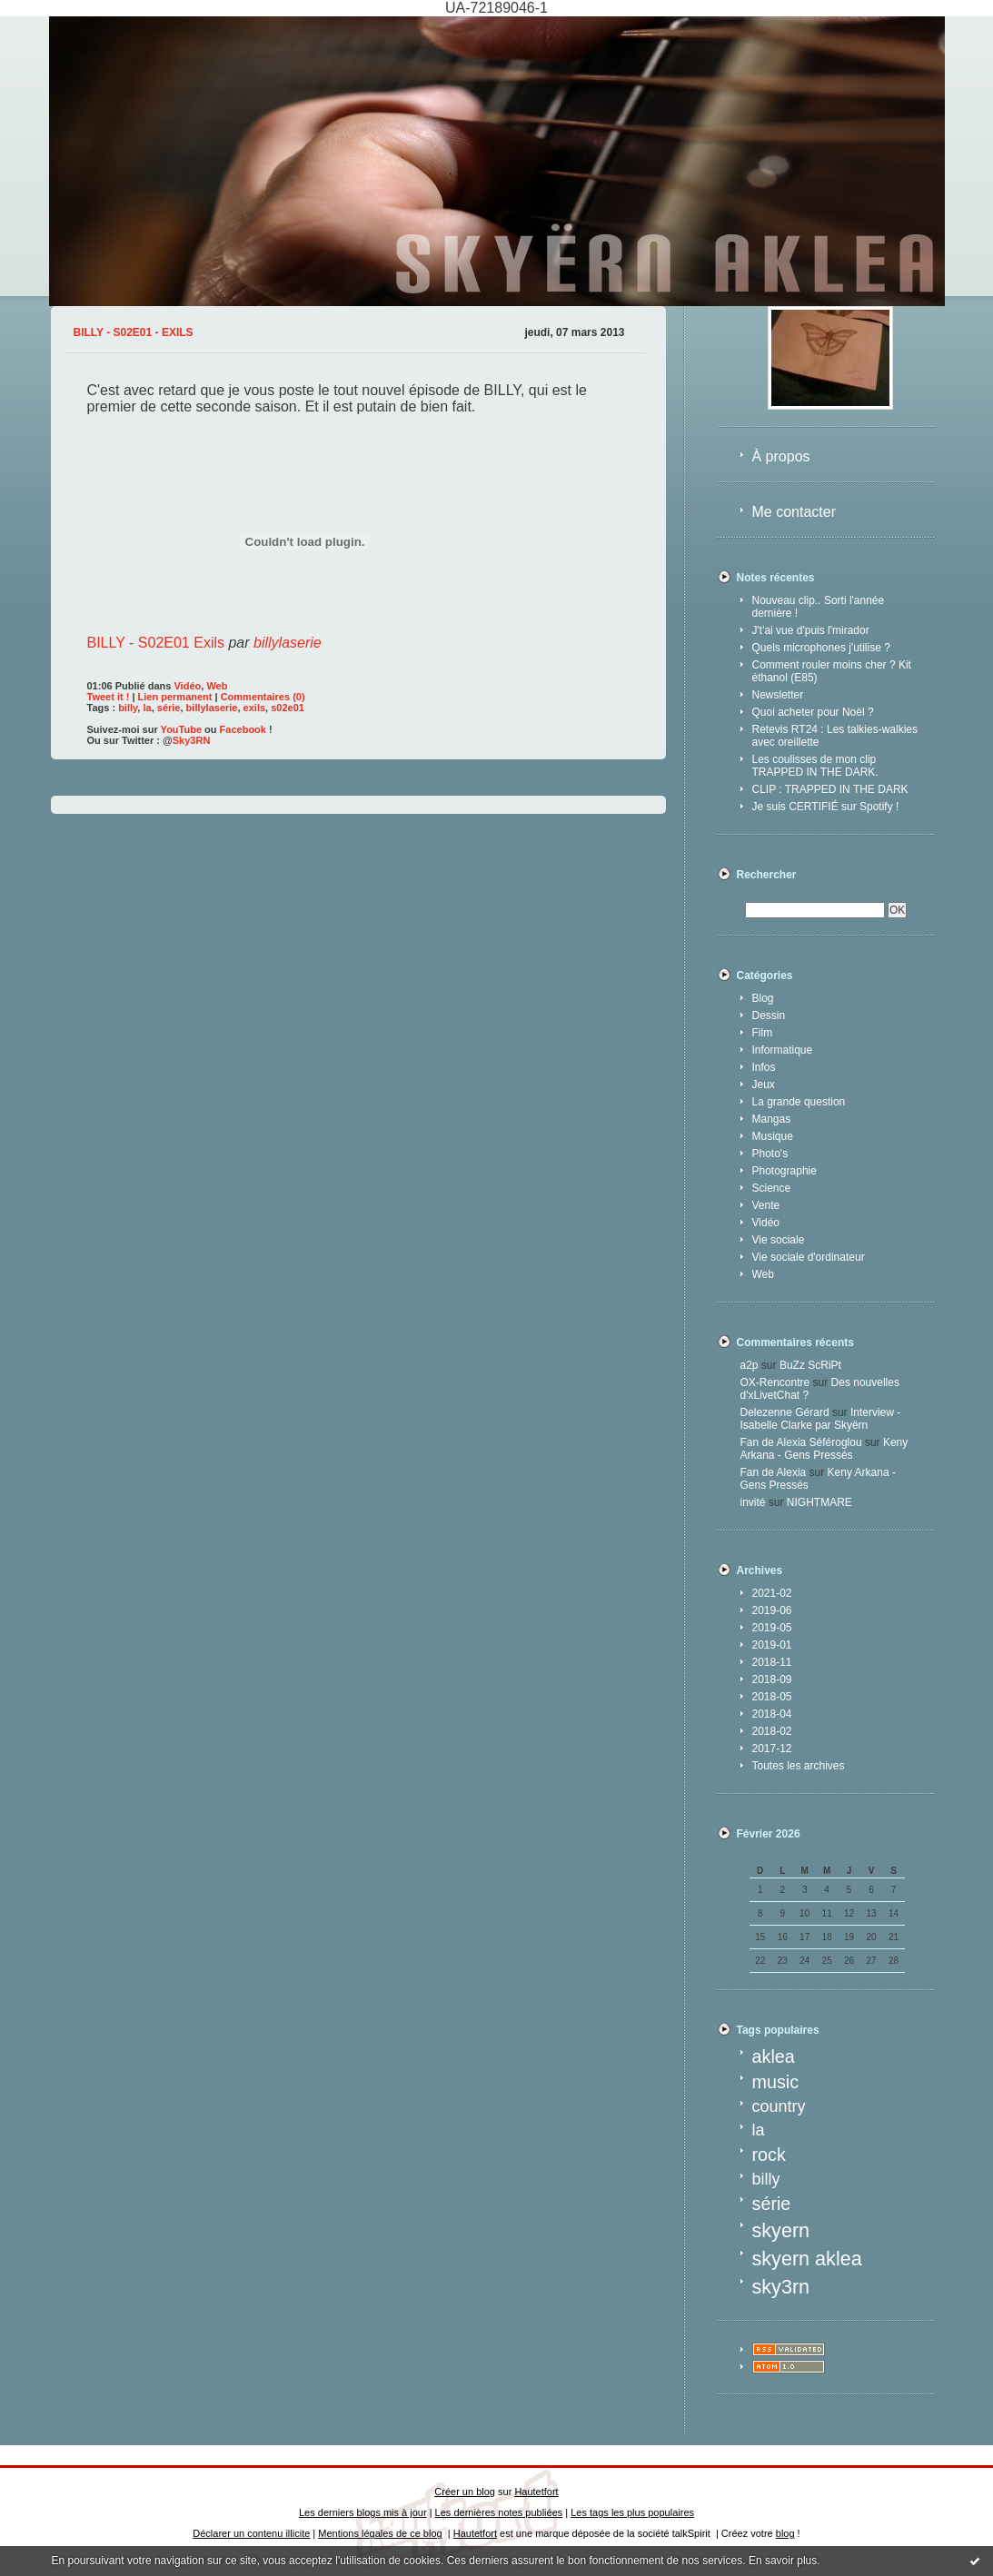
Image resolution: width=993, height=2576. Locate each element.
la (758, 2130)
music (775, 2082)
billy (766, 2179)
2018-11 (772, 1662)
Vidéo (766, 1222)
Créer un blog (464, 2491)
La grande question (799, 1101)
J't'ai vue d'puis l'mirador (810, 630)
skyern (781, 2230)
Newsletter (778, 695)
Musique (772, 1136)
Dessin (769, 1015)
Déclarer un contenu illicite (251, 2533)
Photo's (770, 1153)
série (771, 2204)
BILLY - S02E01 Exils (156, 642)
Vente (766, 1205)
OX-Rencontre (775, 1382)
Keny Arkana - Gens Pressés (824, 1448)
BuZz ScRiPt (810, 1365)
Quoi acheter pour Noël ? (813, 712)
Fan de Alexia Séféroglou (801, 1442)
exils (254, 707)
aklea (773, 2056)
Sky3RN (192, 740)
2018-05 (772, 1696)
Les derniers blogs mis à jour (363, 2512)
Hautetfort (536, 2491)
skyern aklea (807, 2258)
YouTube (181, 729)
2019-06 (772, 1610)
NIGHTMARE (819, 1502)
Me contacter (794, 512)
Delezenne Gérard (784, 1412)
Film (762, 1032)
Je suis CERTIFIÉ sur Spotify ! (825, 806)
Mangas (771, 1119)
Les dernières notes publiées (499, 2512)
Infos (764, 1067)
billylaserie (287, 642)
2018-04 (772, 1714)
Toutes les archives (798, 1765)
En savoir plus (783, 2560)
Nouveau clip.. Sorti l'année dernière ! (818, 606)
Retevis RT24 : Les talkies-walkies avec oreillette (835, 735)
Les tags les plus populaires (632, 2512)
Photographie (784, 1170)
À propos (781, 456)
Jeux (763, 1084)
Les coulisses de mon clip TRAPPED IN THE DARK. (815, 765)
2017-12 (772, 1748)
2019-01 (772, 1645)
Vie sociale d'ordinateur (808, 1257)
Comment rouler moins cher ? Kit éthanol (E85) (831, 671)
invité (753, 1502)
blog (785, 2533)
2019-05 (772, 1627)
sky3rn (781, 2286)
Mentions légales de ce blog (380, 2533)
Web (763, 1274)
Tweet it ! (108, 696)
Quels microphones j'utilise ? (821, 647)
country (779, 2106)
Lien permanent (175, 696)
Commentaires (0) (263, 696)
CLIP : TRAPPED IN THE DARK (830, 789)
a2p (749, 1365)
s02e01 (287, 707)
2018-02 (772, 1731)
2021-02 (772, 1593)
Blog (763, 998)
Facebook (243, 729)
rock (769, 2155)
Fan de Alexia (773, 1472)
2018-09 (772, 1679)
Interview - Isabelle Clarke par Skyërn (820, 1419)
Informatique (782, 1050)
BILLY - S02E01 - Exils (134, 332)
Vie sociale (778, 1240)
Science (771, 1188)
